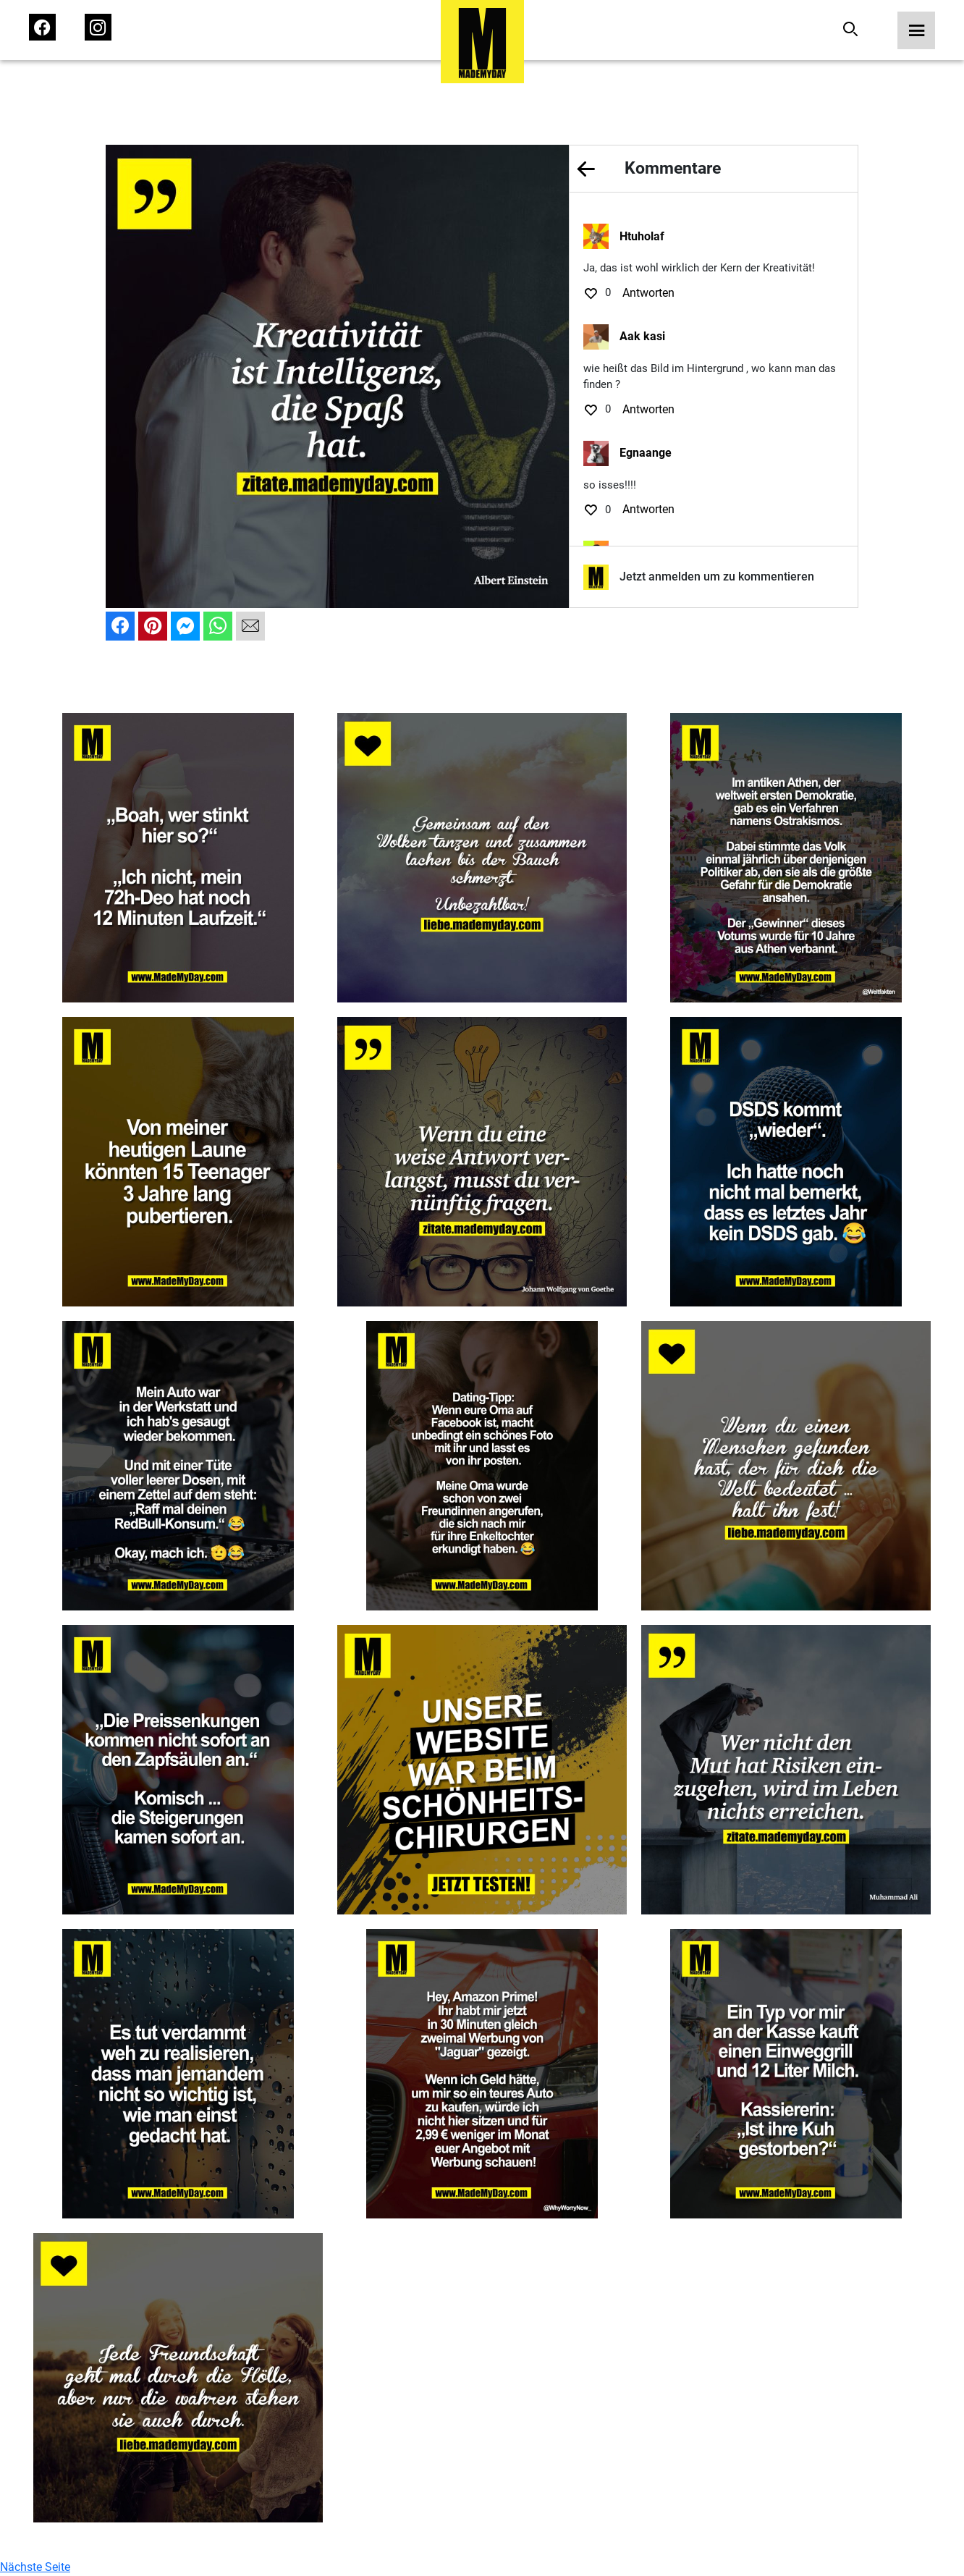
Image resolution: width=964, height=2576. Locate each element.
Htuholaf (642, 236)
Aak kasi (642, 336)
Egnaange (646, 453)
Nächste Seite (35, 2567)
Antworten (648, 293)
